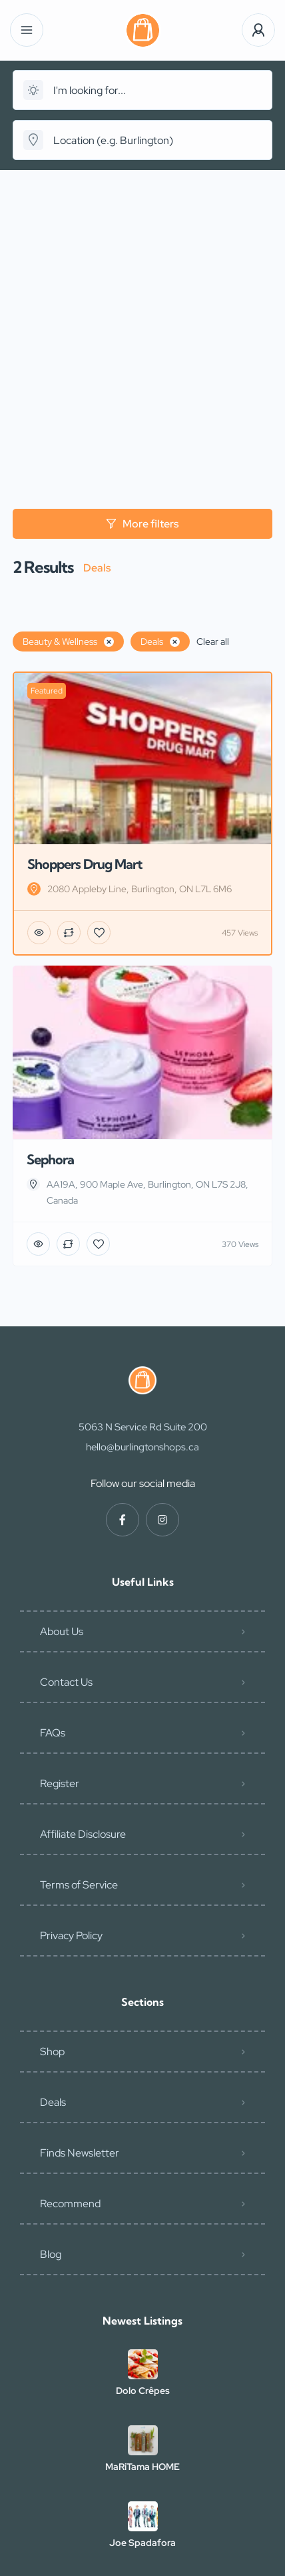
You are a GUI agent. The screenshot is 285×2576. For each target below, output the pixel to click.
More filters (142, 524)
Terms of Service (79, 1885)
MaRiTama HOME (142, 2466)
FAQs (52, 1733)
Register (59, 1783)
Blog (50, 2254)
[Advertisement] (142, 319)
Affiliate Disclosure (83, 1834)
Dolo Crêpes (143, 2390)
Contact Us (66, 1682)
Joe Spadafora (142, 2542)
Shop (52, 2052)
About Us (61, 1631)
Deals (53, 2102)
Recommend (70, 2204)
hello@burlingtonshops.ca (142, 1447)
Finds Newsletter (79, 2153)
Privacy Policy (71, 1935)
